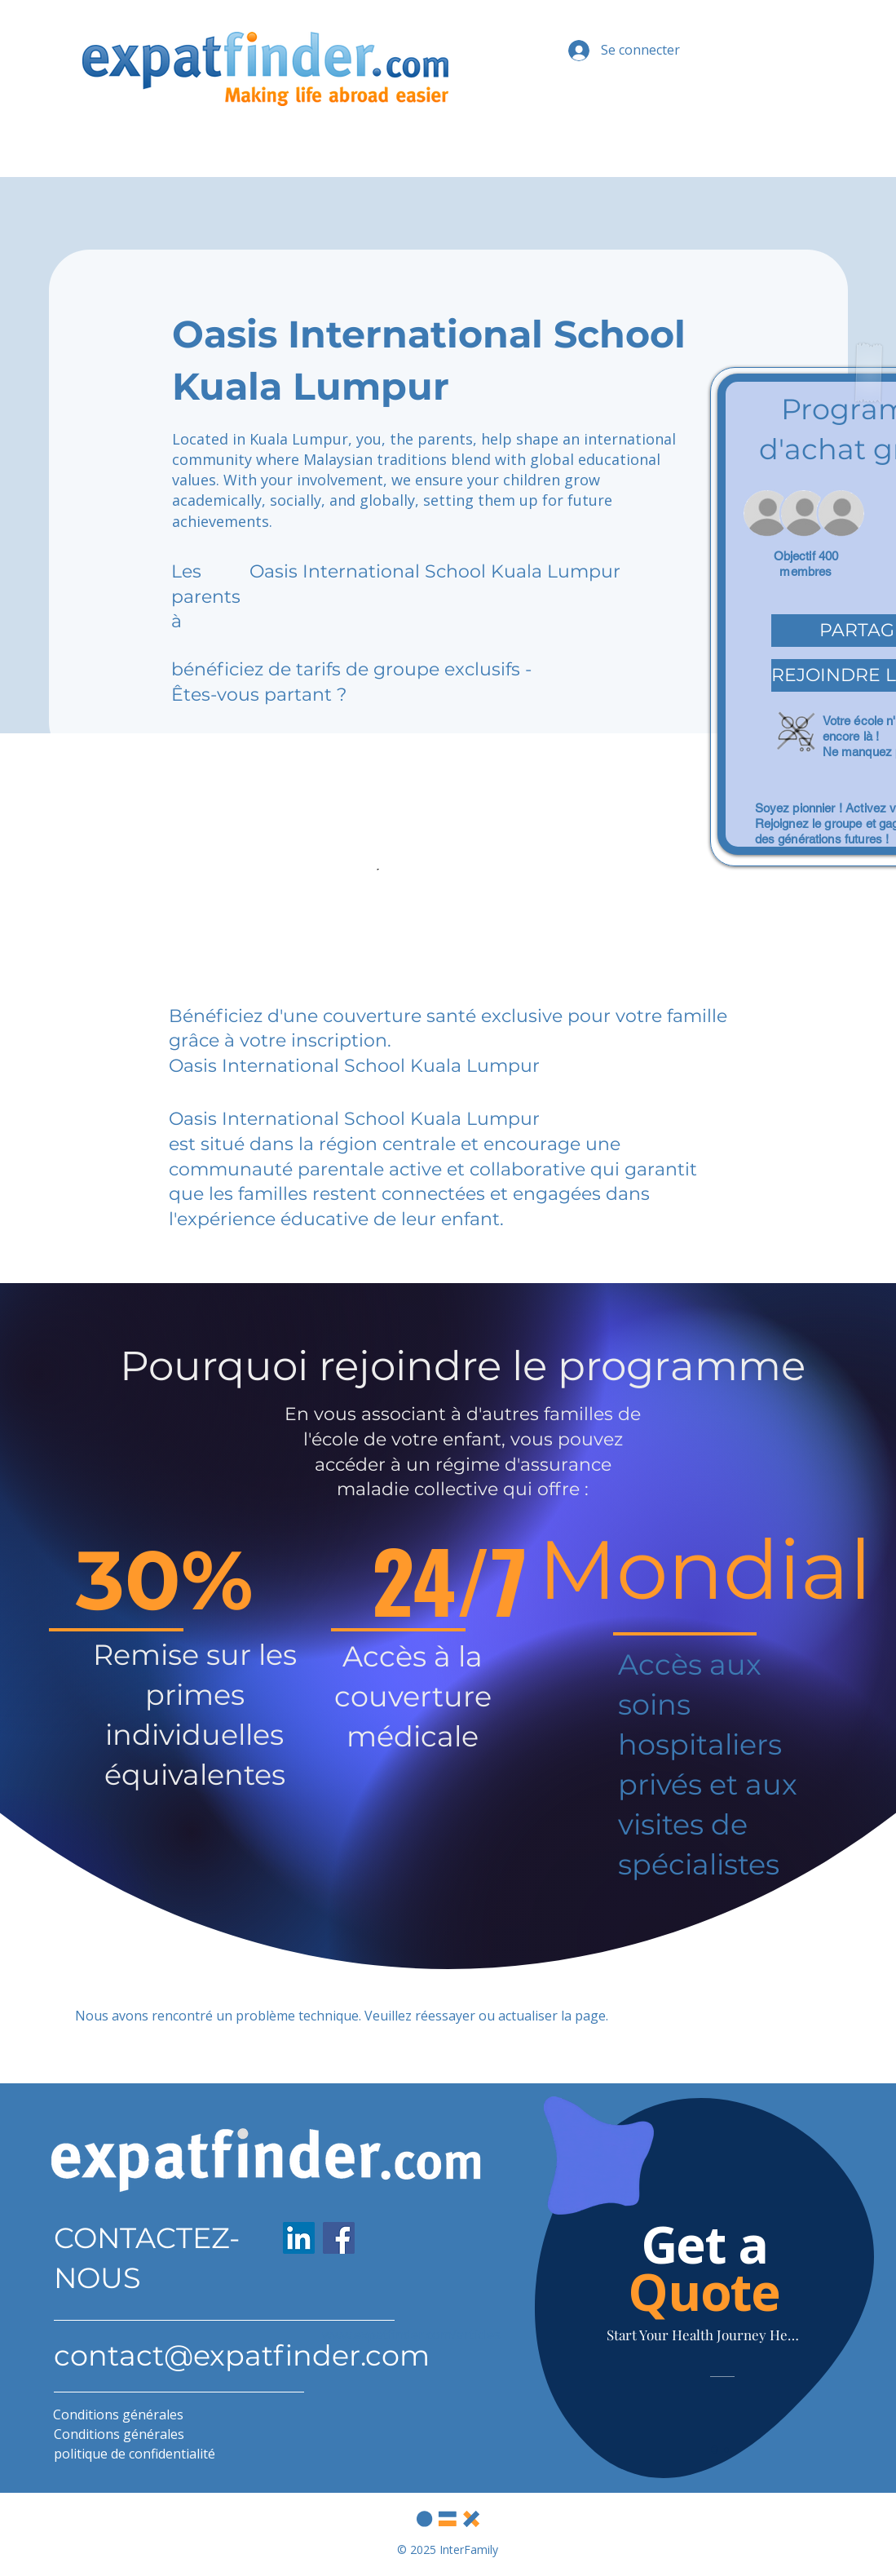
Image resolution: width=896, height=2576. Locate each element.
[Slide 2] (726, 2449)
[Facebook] (339, 2238)
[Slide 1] (714, 2450)
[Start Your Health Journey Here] (704, 2335)
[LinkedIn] (299, 2238)
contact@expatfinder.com (242, 2355)
